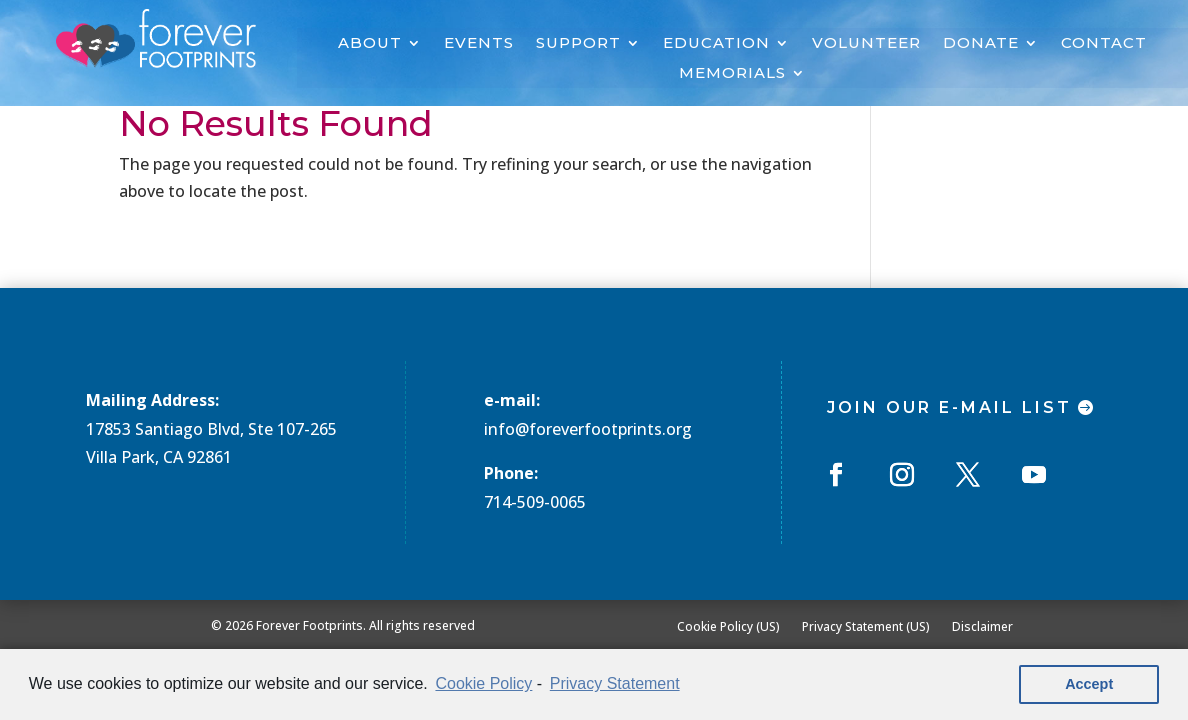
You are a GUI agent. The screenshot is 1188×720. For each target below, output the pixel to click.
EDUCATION (716, 44)
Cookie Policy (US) (728, 626)
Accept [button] (1089, 684)
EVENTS (479, 44)
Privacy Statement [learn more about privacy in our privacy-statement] (615, 683)
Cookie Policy (483, 683)
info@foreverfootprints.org (588, 429)
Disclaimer (982, 626)
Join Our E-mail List (949, 407)
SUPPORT (578, 44)
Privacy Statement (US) (866, 626)
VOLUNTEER (866, 44)
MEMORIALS (732, 74)
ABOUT (370, 44)
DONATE (981, 44)
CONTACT (1104, 44)
